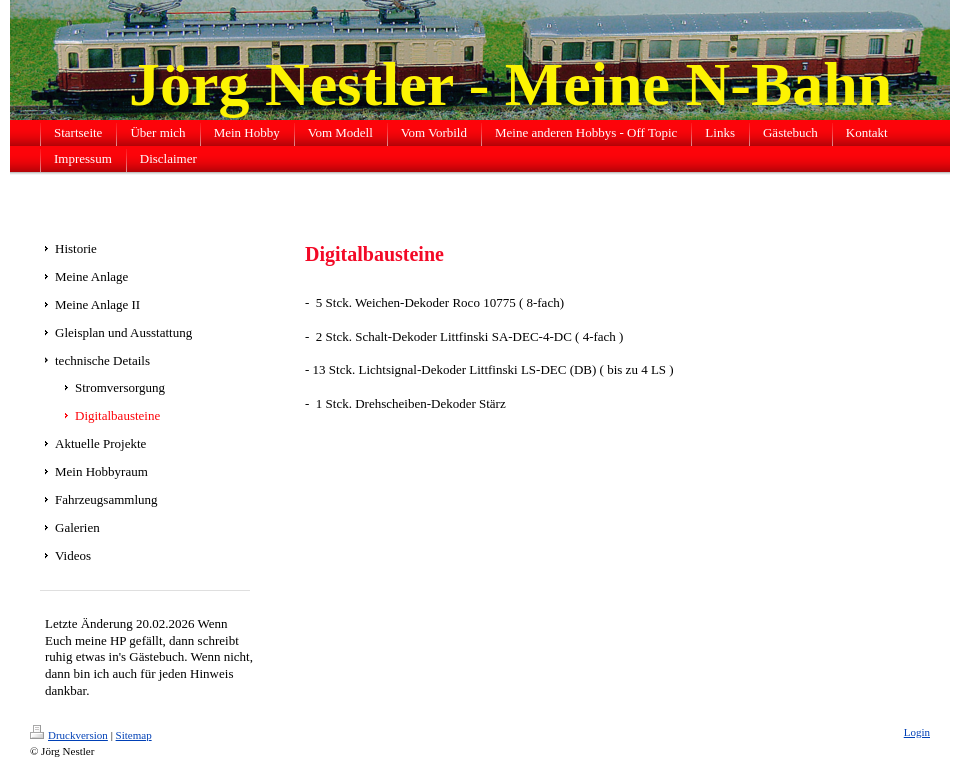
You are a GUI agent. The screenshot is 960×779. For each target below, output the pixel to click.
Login (917, 732)
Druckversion (69, 735)
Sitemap (134, 735)
